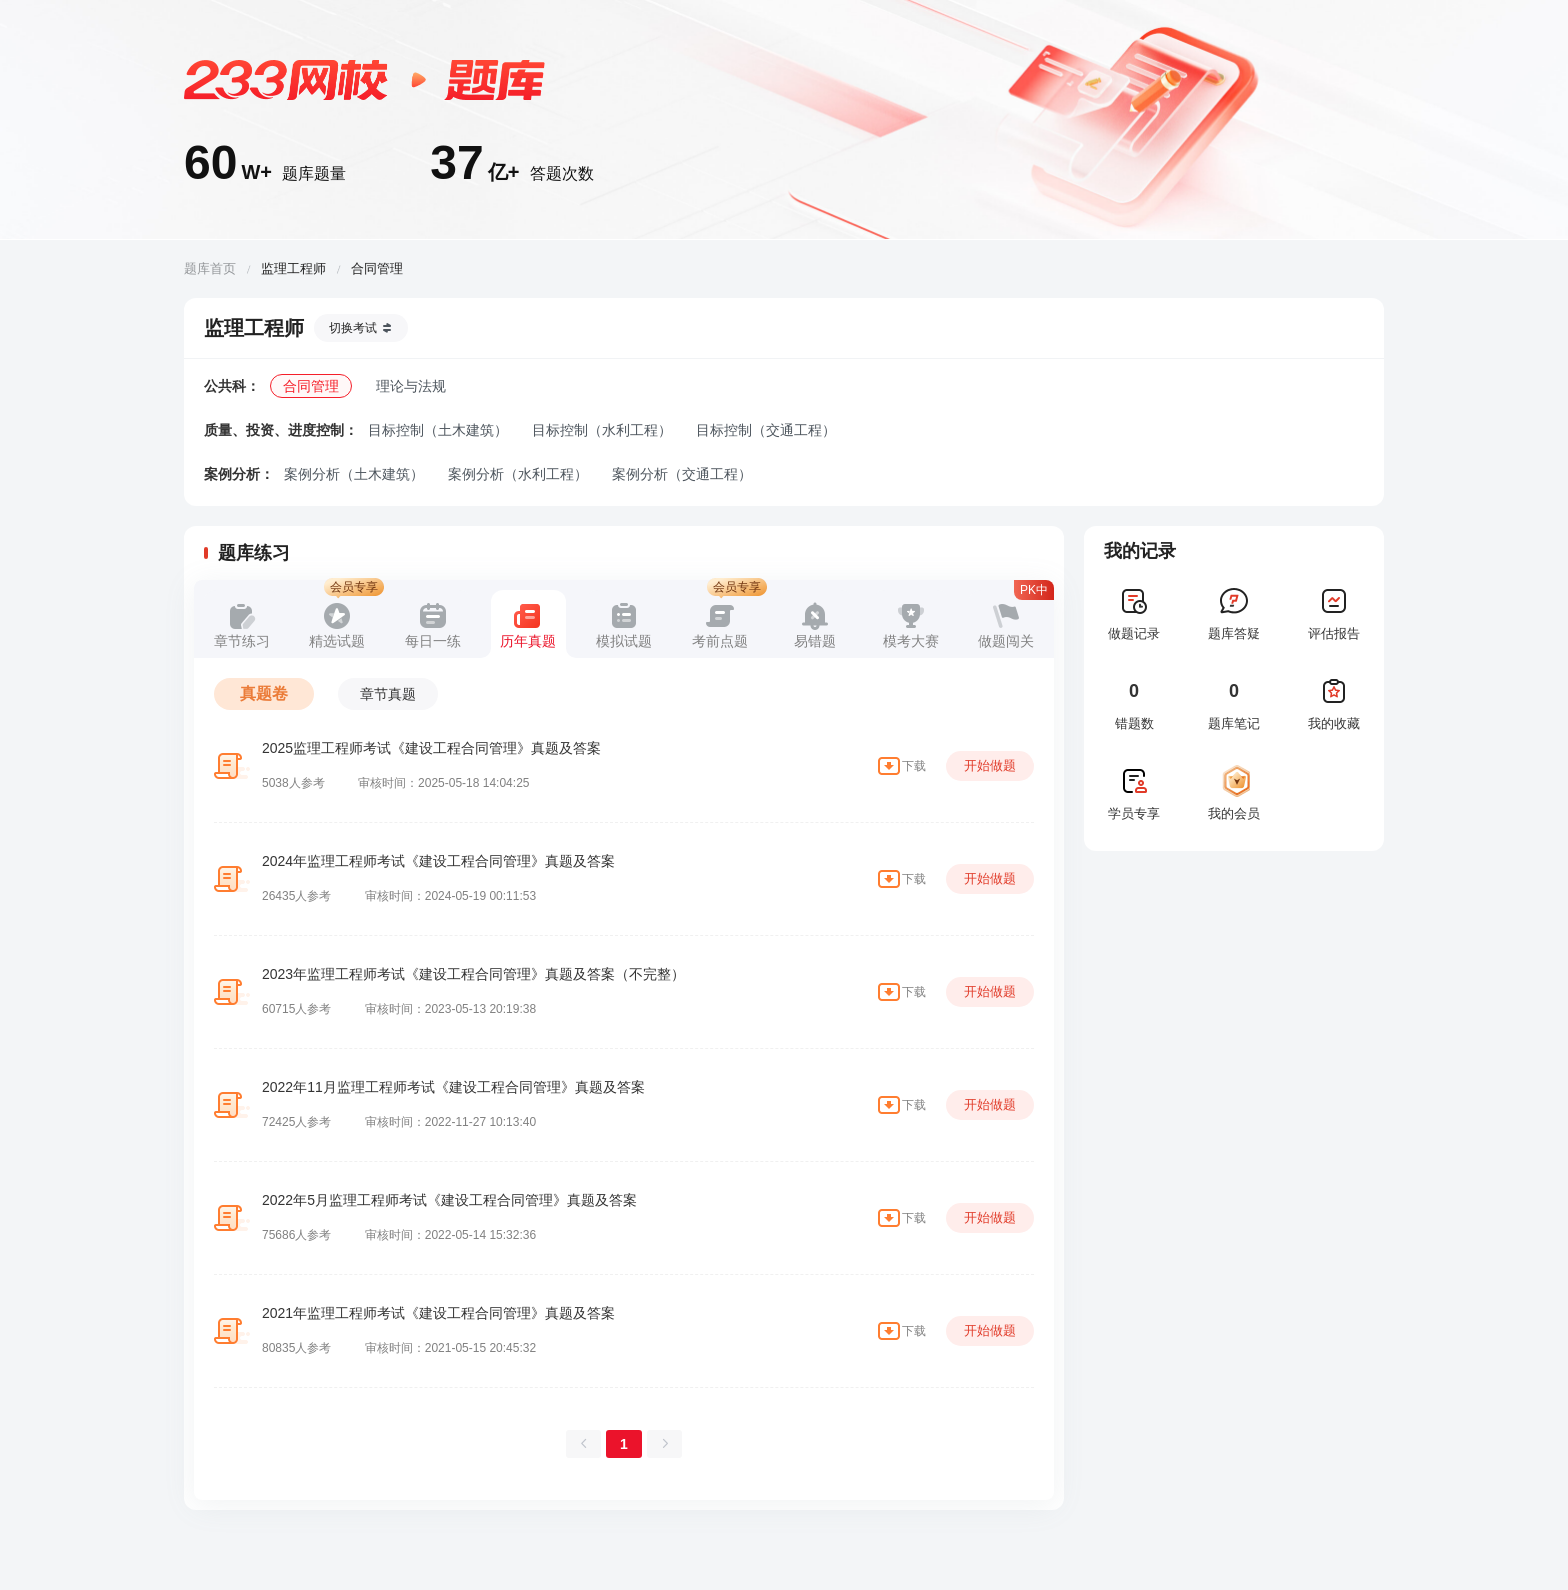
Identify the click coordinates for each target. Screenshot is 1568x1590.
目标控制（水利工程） (602, 430)
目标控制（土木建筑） (438, 430)
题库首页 (210, 268)
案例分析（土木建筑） (354, 474)
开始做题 (990, 765)
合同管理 (311, 386)
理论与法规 (411, 386)
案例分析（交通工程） (682, 474)
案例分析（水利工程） (518, 474)
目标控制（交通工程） (766, 430)
